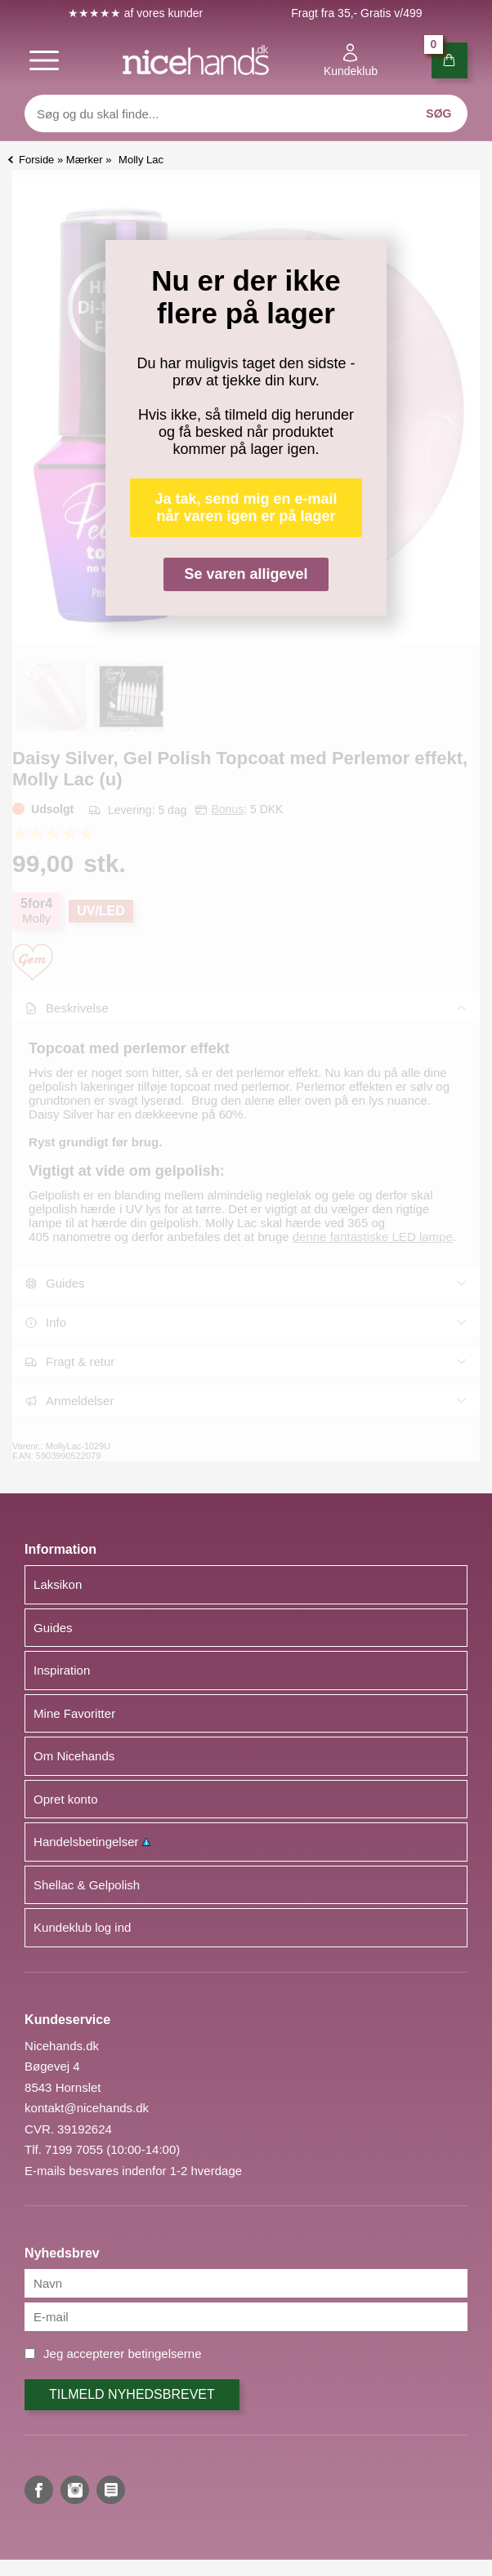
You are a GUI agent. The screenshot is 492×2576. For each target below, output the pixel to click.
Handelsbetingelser (92, 1842)
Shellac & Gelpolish (87, 1885)
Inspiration (62, 1670)
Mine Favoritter (74, 1713)
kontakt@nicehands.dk (87, 2108)
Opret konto (65, 1799)
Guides (53, 1628)
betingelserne (164, 2353)
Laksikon (58, 1584)
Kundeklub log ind (82, 1927)
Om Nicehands (74, 1756)
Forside (36, 159)
